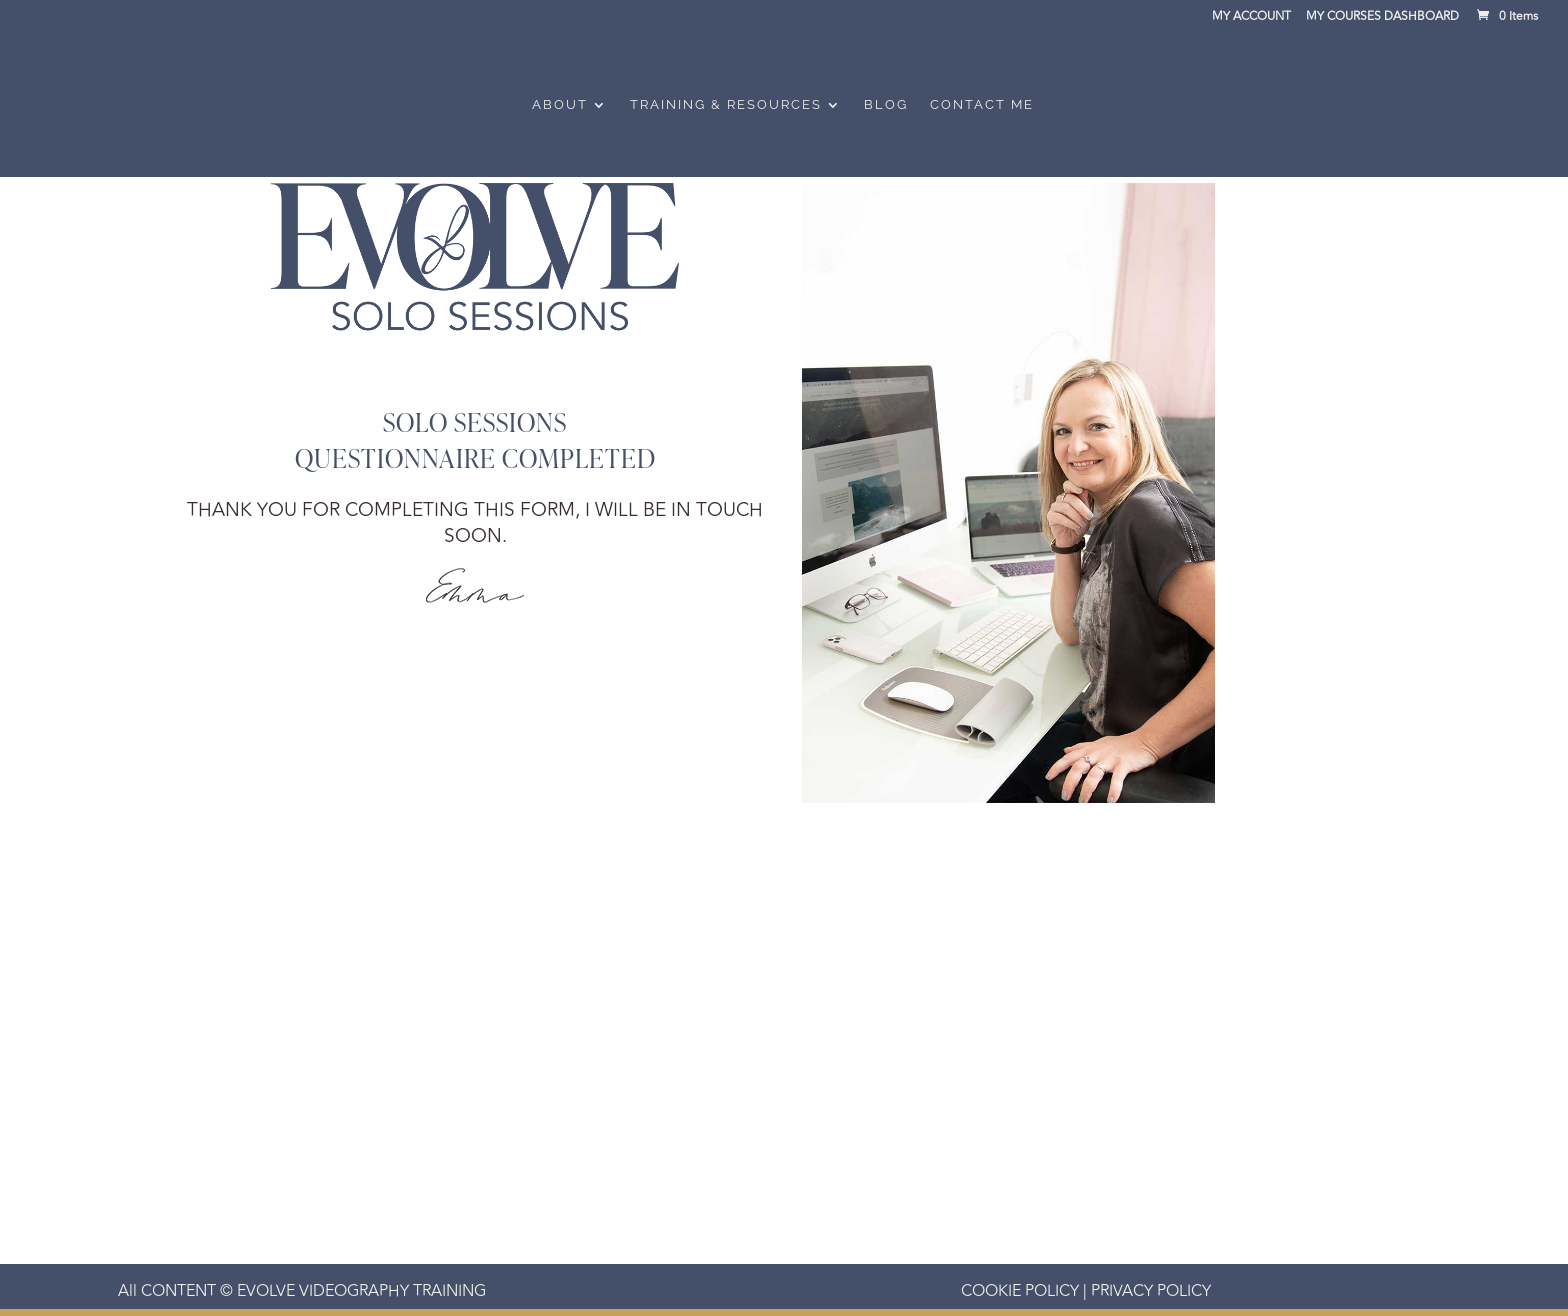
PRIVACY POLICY (1149, 1291)
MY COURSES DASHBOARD (1382, 18)
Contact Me (982, 105)
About (560, 105)
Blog (886, 105)
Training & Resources (726, 105)
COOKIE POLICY (1020, 1291)
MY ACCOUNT (1251, 18)
